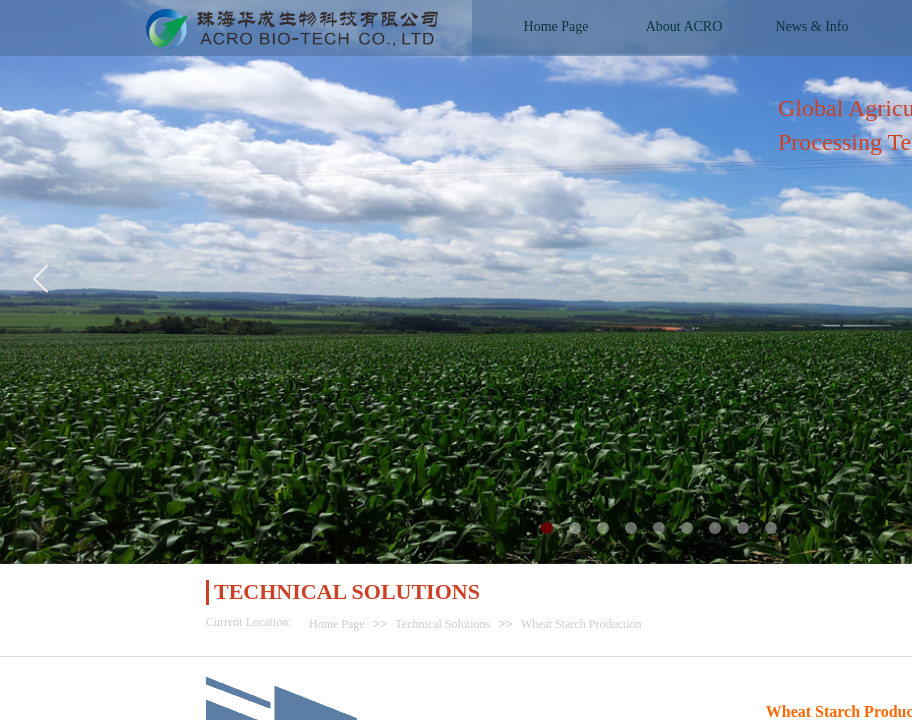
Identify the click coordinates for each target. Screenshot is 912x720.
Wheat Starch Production (581, 624)
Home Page (337, 624)
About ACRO (684, 26)
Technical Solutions (442, 624)
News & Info (811, 26)
